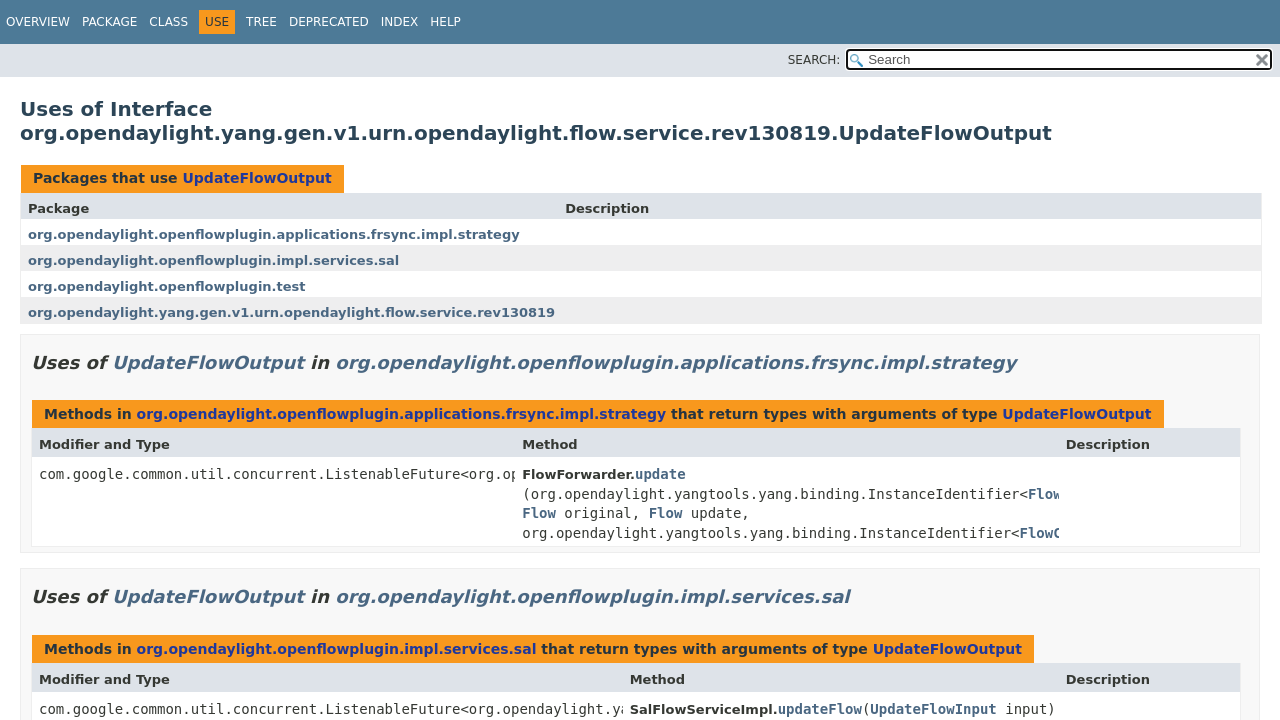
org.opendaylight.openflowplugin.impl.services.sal (213, 260)
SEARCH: (814, 60)
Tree (261, 22)
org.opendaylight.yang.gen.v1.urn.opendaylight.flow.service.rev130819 (291, 312)
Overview (38, 22)
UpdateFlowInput (933, 709)
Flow (1045, 494)
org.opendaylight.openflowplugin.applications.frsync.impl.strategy (274, 234)
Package (109, 22)
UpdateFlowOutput (256, 178)
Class (168, 22)
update (660, 474)
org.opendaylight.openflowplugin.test (167, 286)
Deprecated (329, 22)
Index (400, 22)
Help (445, 22)
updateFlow (820, 709)
